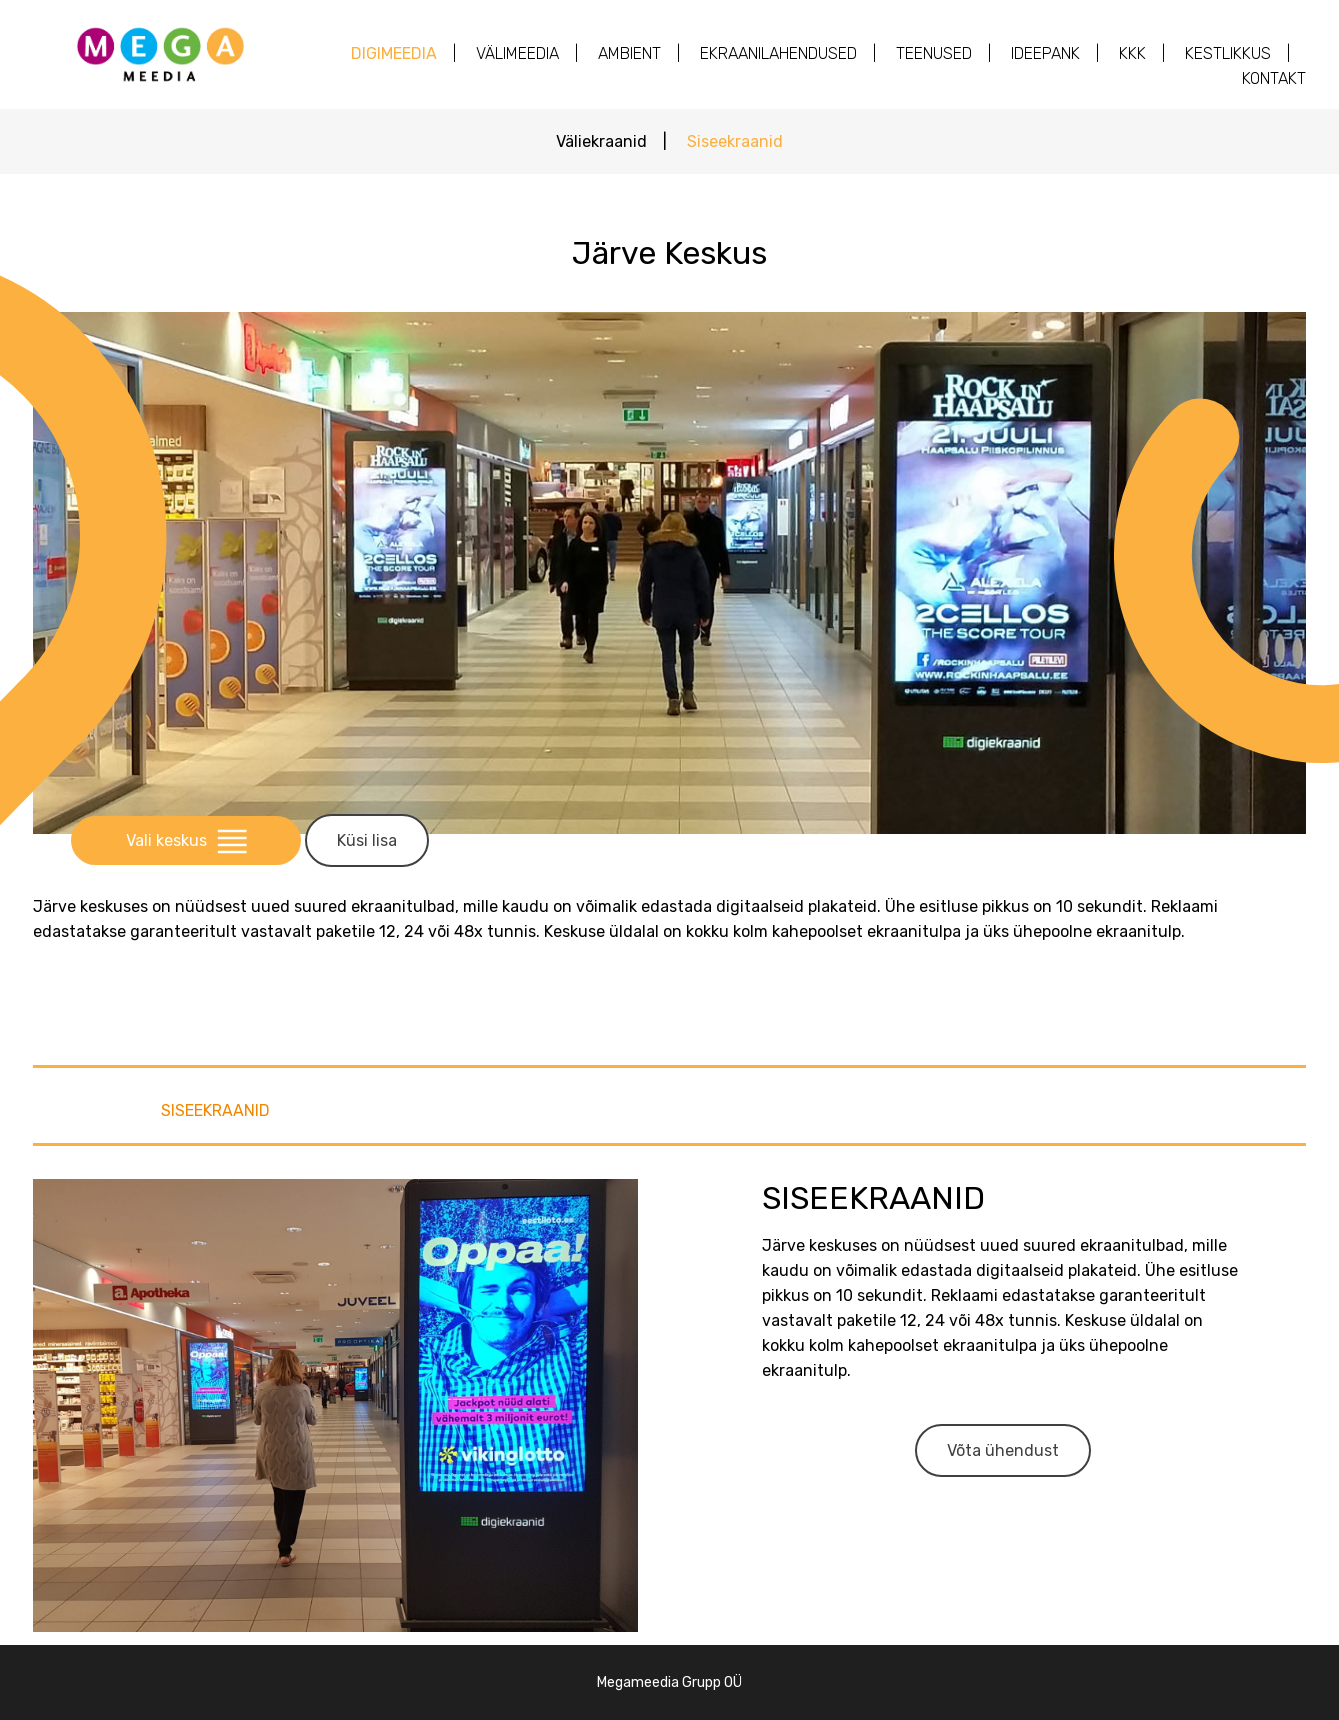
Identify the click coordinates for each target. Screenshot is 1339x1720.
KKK (1132, 53)
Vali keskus (186, 840)
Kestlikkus (1228, 53)
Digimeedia (394, 53)
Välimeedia (517, 53)
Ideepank (1045, 53)
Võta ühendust (1003, 1450)
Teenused (934, 53)
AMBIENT (629, 53)
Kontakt (1274, 78)
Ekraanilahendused (778, 53)
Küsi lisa (367, 840)
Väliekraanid (601, 141)
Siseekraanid (735, 141)
